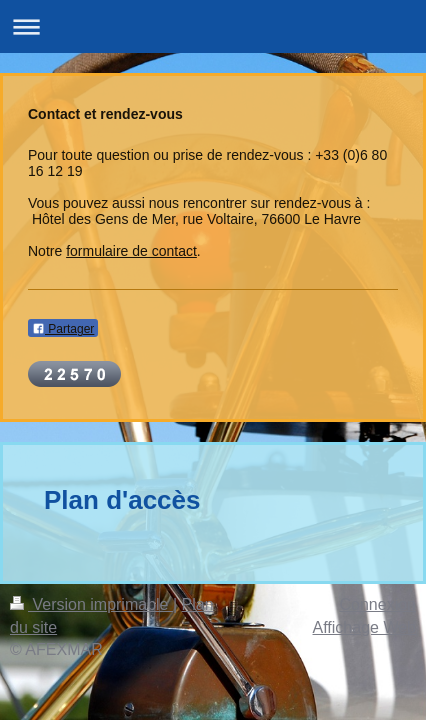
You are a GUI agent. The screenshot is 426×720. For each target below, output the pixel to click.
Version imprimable (91, 604)
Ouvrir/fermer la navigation (213, 26)
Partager (63, 329)
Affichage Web (364, 627)
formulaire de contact (131, 251)
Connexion (378, 604)
